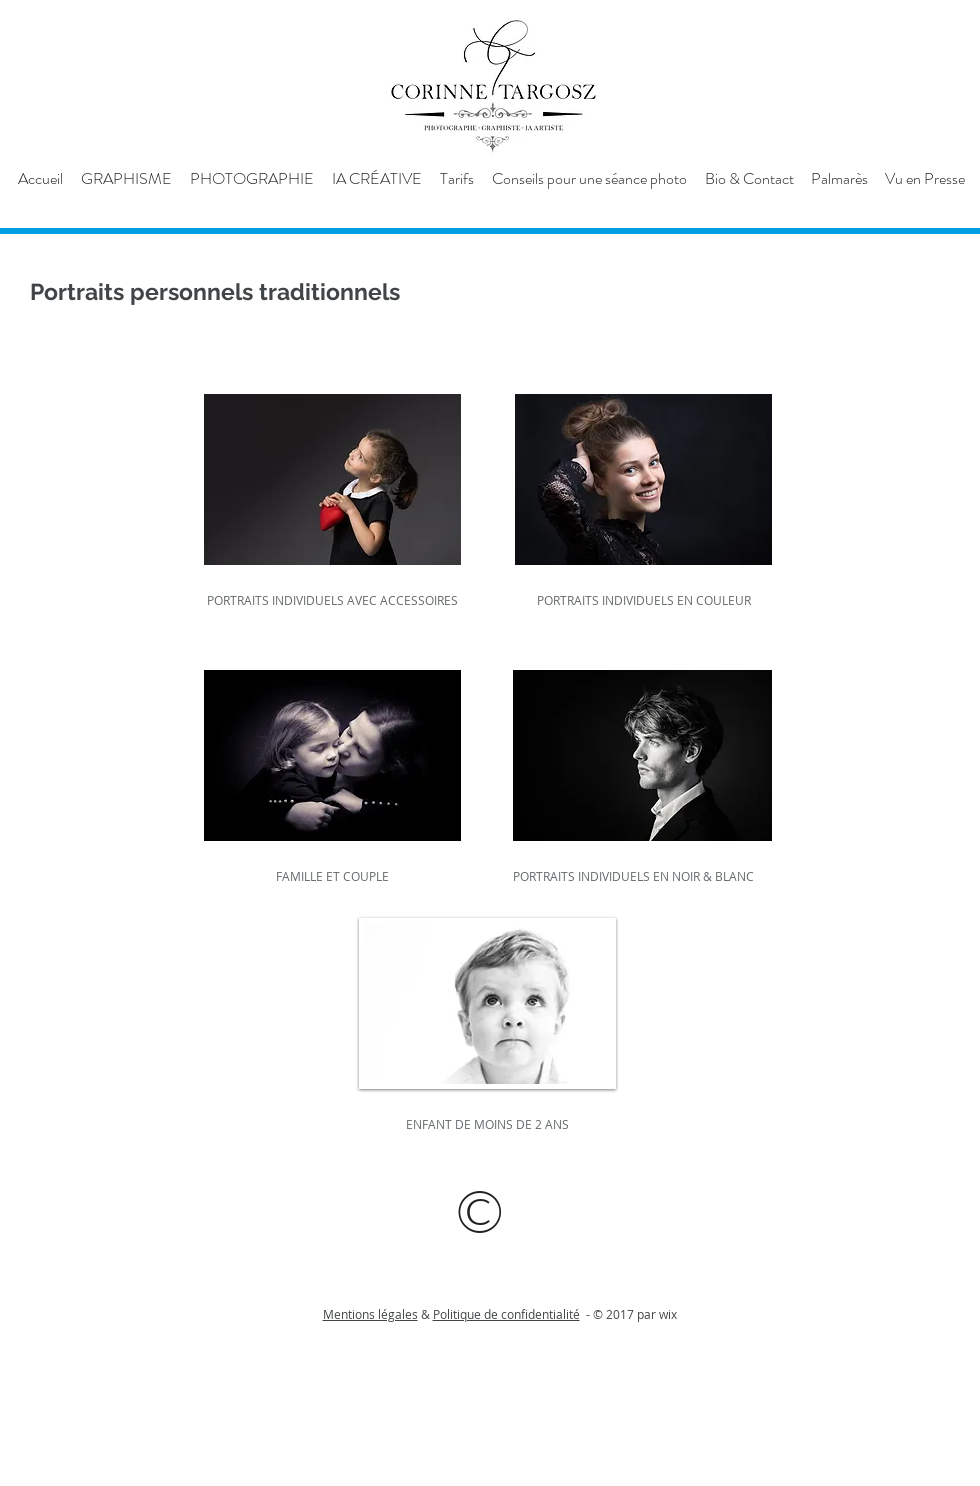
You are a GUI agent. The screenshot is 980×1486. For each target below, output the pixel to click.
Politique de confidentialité (506, 1314)
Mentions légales (370, 1314)
